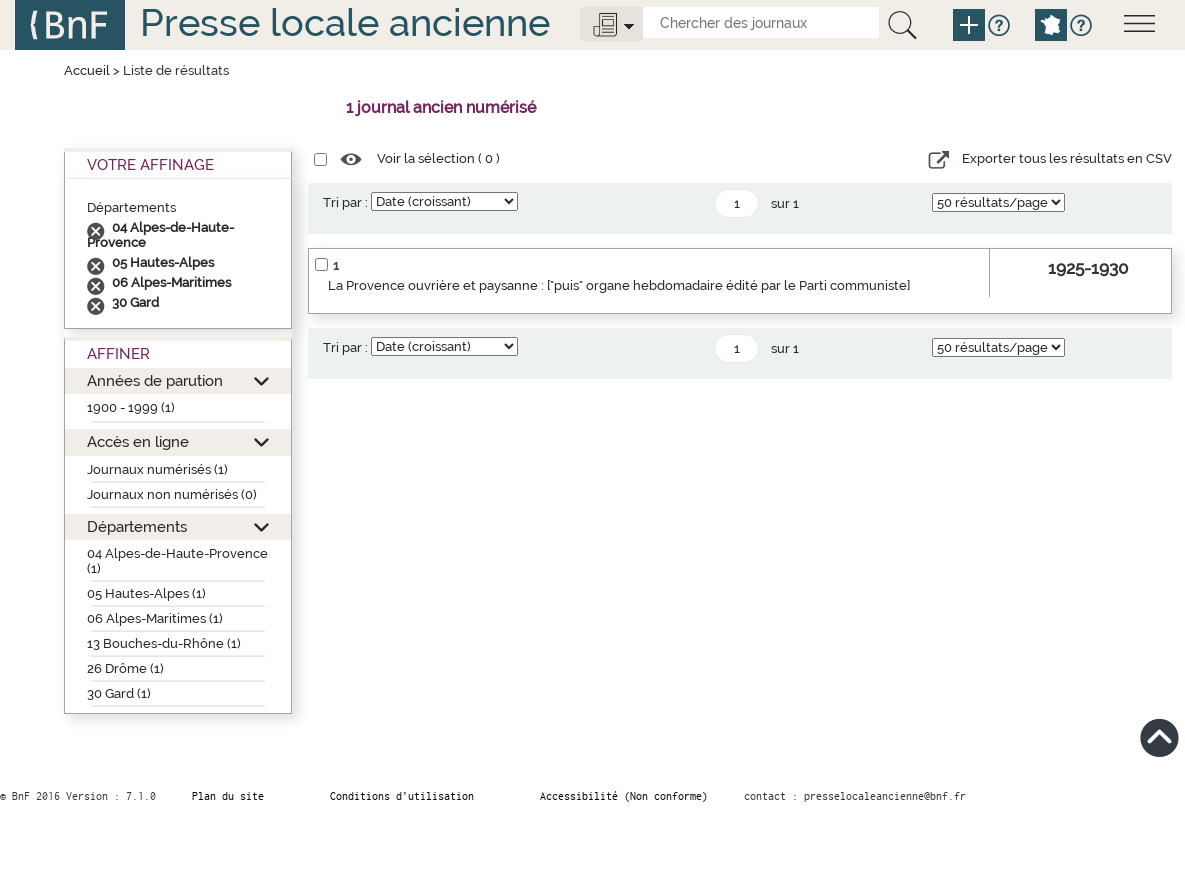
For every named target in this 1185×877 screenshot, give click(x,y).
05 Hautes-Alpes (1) (146, 593)
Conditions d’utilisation (402, 796)
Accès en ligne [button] (138, 441)
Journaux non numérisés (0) (172, 494)
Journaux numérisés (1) (157, 469)
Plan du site (228, 796)
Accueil (87, 70)
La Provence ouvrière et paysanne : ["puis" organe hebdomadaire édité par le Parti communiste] (619, 285)
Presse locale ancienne (345, 22)
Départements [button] (137, 526)
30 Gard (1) (119, 693)
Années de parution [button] (155, 380)
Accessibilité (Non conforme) (624, 796)
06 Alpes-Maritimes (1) (155, 618)
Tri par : (345, 202)
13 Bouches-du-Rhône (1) (164, 643)
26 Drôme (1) (125, 668)
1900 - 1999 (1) (131, 407)
